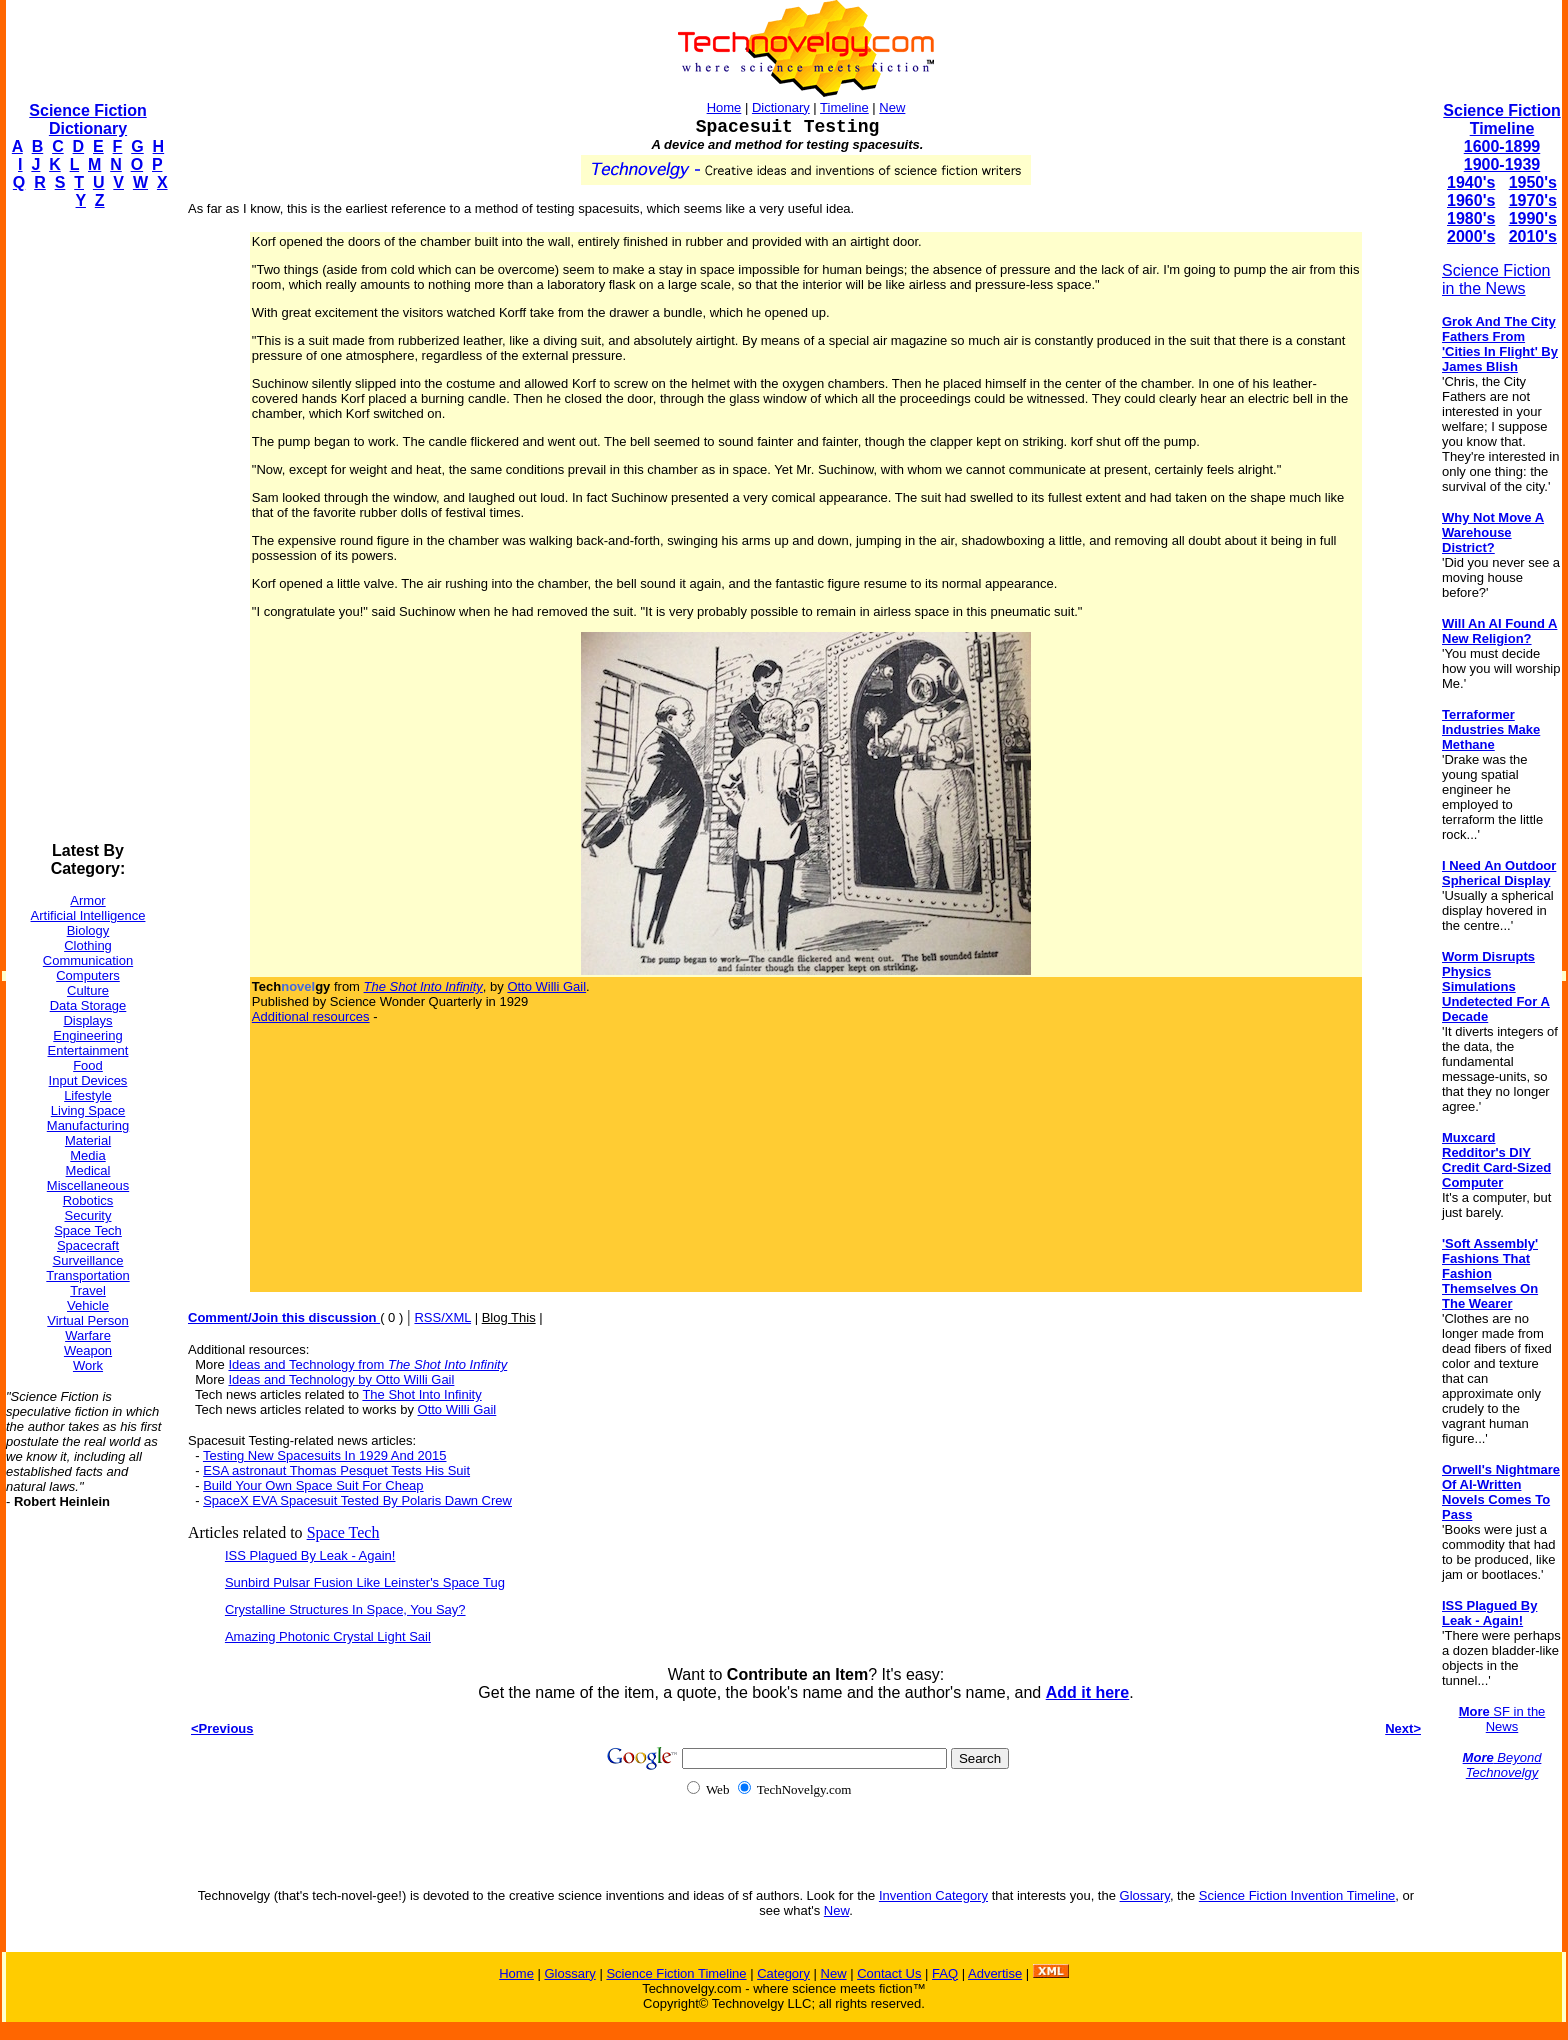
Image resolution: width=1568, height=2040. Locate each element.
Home (724, 107)
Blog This (509, 1317)
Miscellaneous (88, 1185)
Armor (87, 900)
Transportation (87, 1275)
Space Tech (88, 1230)
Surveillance (88, 1260)
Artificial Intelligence (88, 915)
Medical (88, 1170)
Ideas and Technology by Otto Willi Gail (341, 1379)
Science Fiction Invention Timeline (1297, 1895)
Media (87, 1155)
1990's (1533, 218)
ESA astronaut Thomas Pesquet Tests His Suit (336, 1470)
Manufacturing (88, 1125)
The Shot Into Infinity (421, 1394)
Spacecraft (88, 1245)
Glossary (1145, 1895)
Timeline (844, 107)
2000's (1471, 236)
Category (783, 1973)
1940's (1471, 182)
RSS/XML (442, 1317)
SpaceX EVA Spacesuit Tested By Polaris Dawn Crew (357, 1500)
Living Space (88, 1110)
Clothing (88, 945)
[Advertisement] (86, 526)
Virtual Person (87, 1320)
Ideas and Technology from (367, 1364)
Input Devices (88, 1080)
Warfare (88, 1335)
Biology (88, 930)
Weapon (88, 1350)
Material (88, 1140)
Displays (87, 1020)
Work (88, 1365)
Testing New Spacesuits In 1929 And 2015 (325, 1455)
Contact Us (889, 1973)
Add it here (1088, 1692)
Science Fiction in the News (1496, 279)
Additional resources (311, 1016)
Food (88, 1065)
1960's (1471, 200)
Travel (88, 1290)
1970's (1533, 200)
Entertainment (88, 1050)
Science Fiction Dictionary (87, 119)
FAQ (945, 1973)
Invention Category (933, 1895)
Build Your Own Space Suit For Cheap (313, 1485)
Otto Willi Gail (546, 986)
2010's (1533, 236)
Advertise (995, 1973)
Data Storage (88, 1005)
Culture (88, 990)
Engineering (87, 1035)
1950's (1533, 182)
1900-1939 (1502, 164)
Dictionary (781, 107)
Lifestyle (88, 1095)
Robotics (88, 1200)
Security (88, 1215)
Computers (88, 975)
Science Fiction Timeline (1501, 119)
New (892, 107)
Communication (88, 960)
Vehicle (88, 1305)
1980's (1471, 218)
